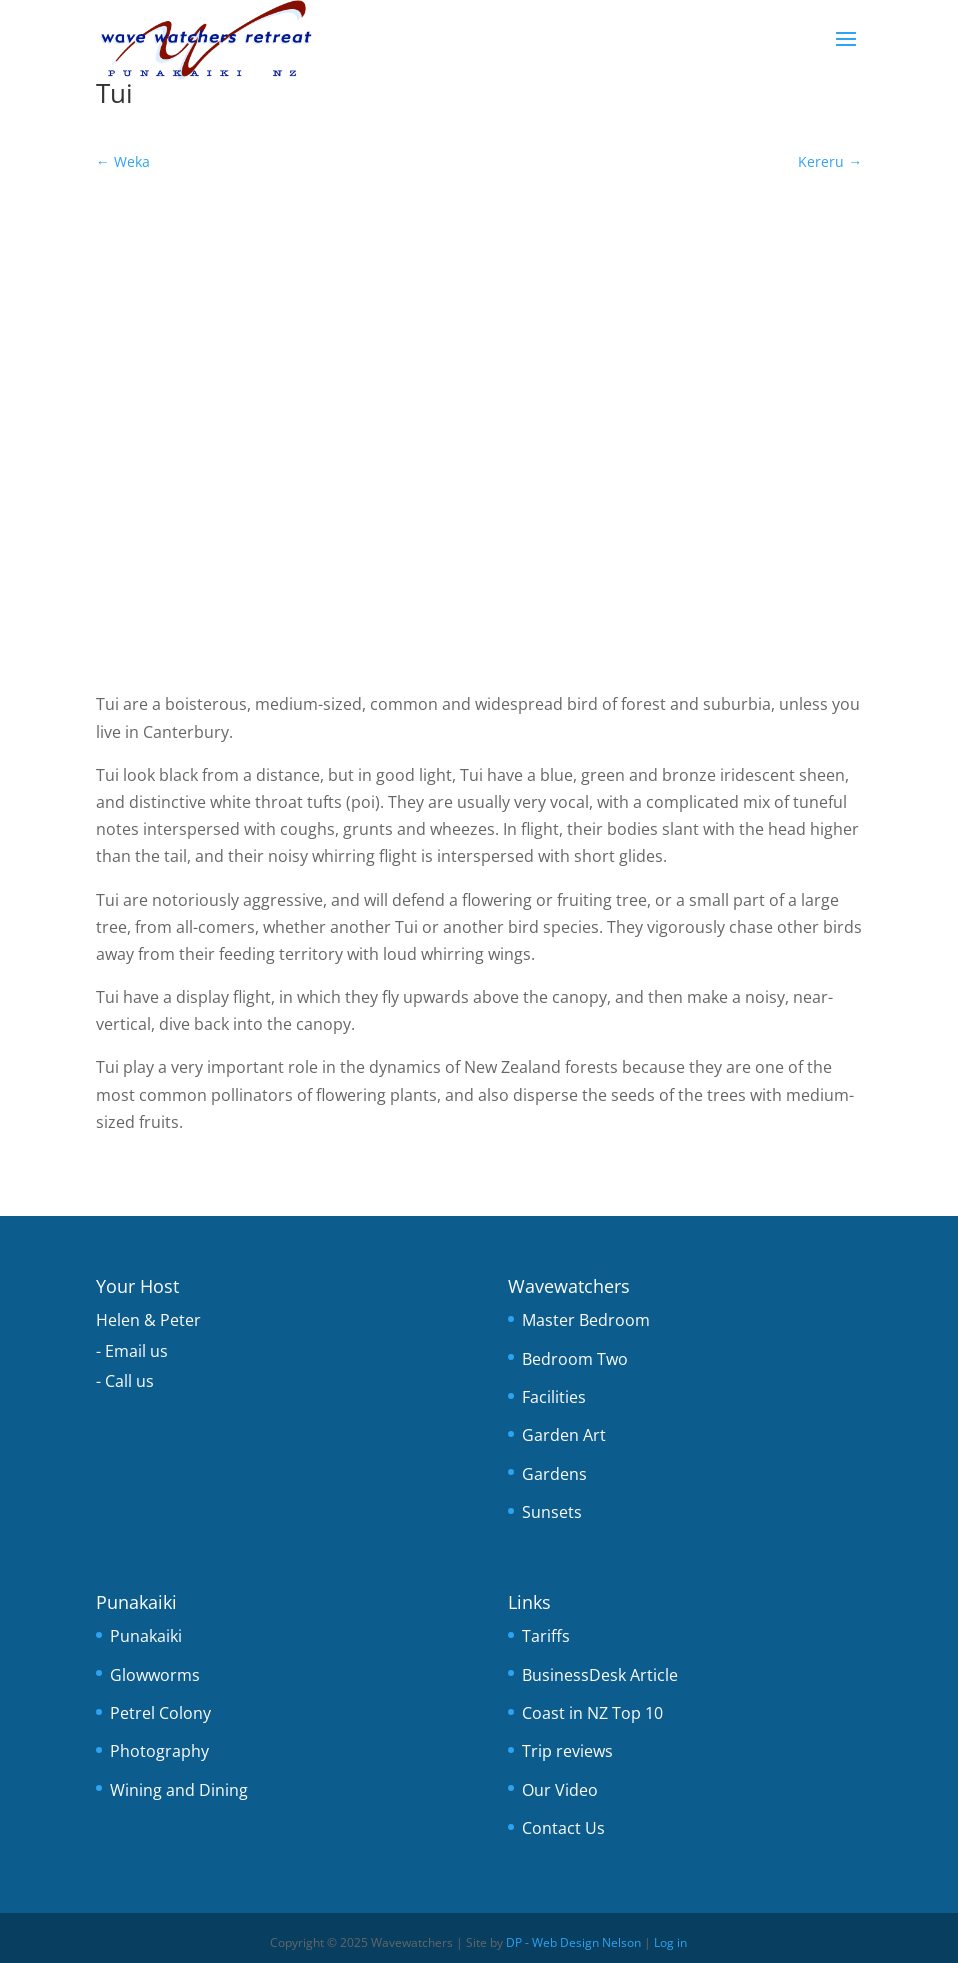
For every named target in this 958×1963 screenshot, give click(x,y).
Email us (136, 1351)
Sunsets (552, 1512)
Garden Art (564, 1435)
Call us (129, 1381)
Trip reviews (567, 1751)
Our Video (560, 1790)
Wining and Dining (179, 1790)
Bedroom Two (575, 1359)
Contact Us (563, 1828)
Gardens (554, 1474)
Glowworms (155, 1675)
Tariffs (546, 1636)
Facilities (554, 1397)
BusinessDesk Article (600, 1675)
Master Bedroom (586, 1320)
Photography (159, 1751)
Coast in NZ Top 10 (592, 1713)
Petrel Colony (160, 1713)
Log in (670, 1942)
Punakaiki (146, 1636)
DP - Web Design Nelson (573, 1942)
